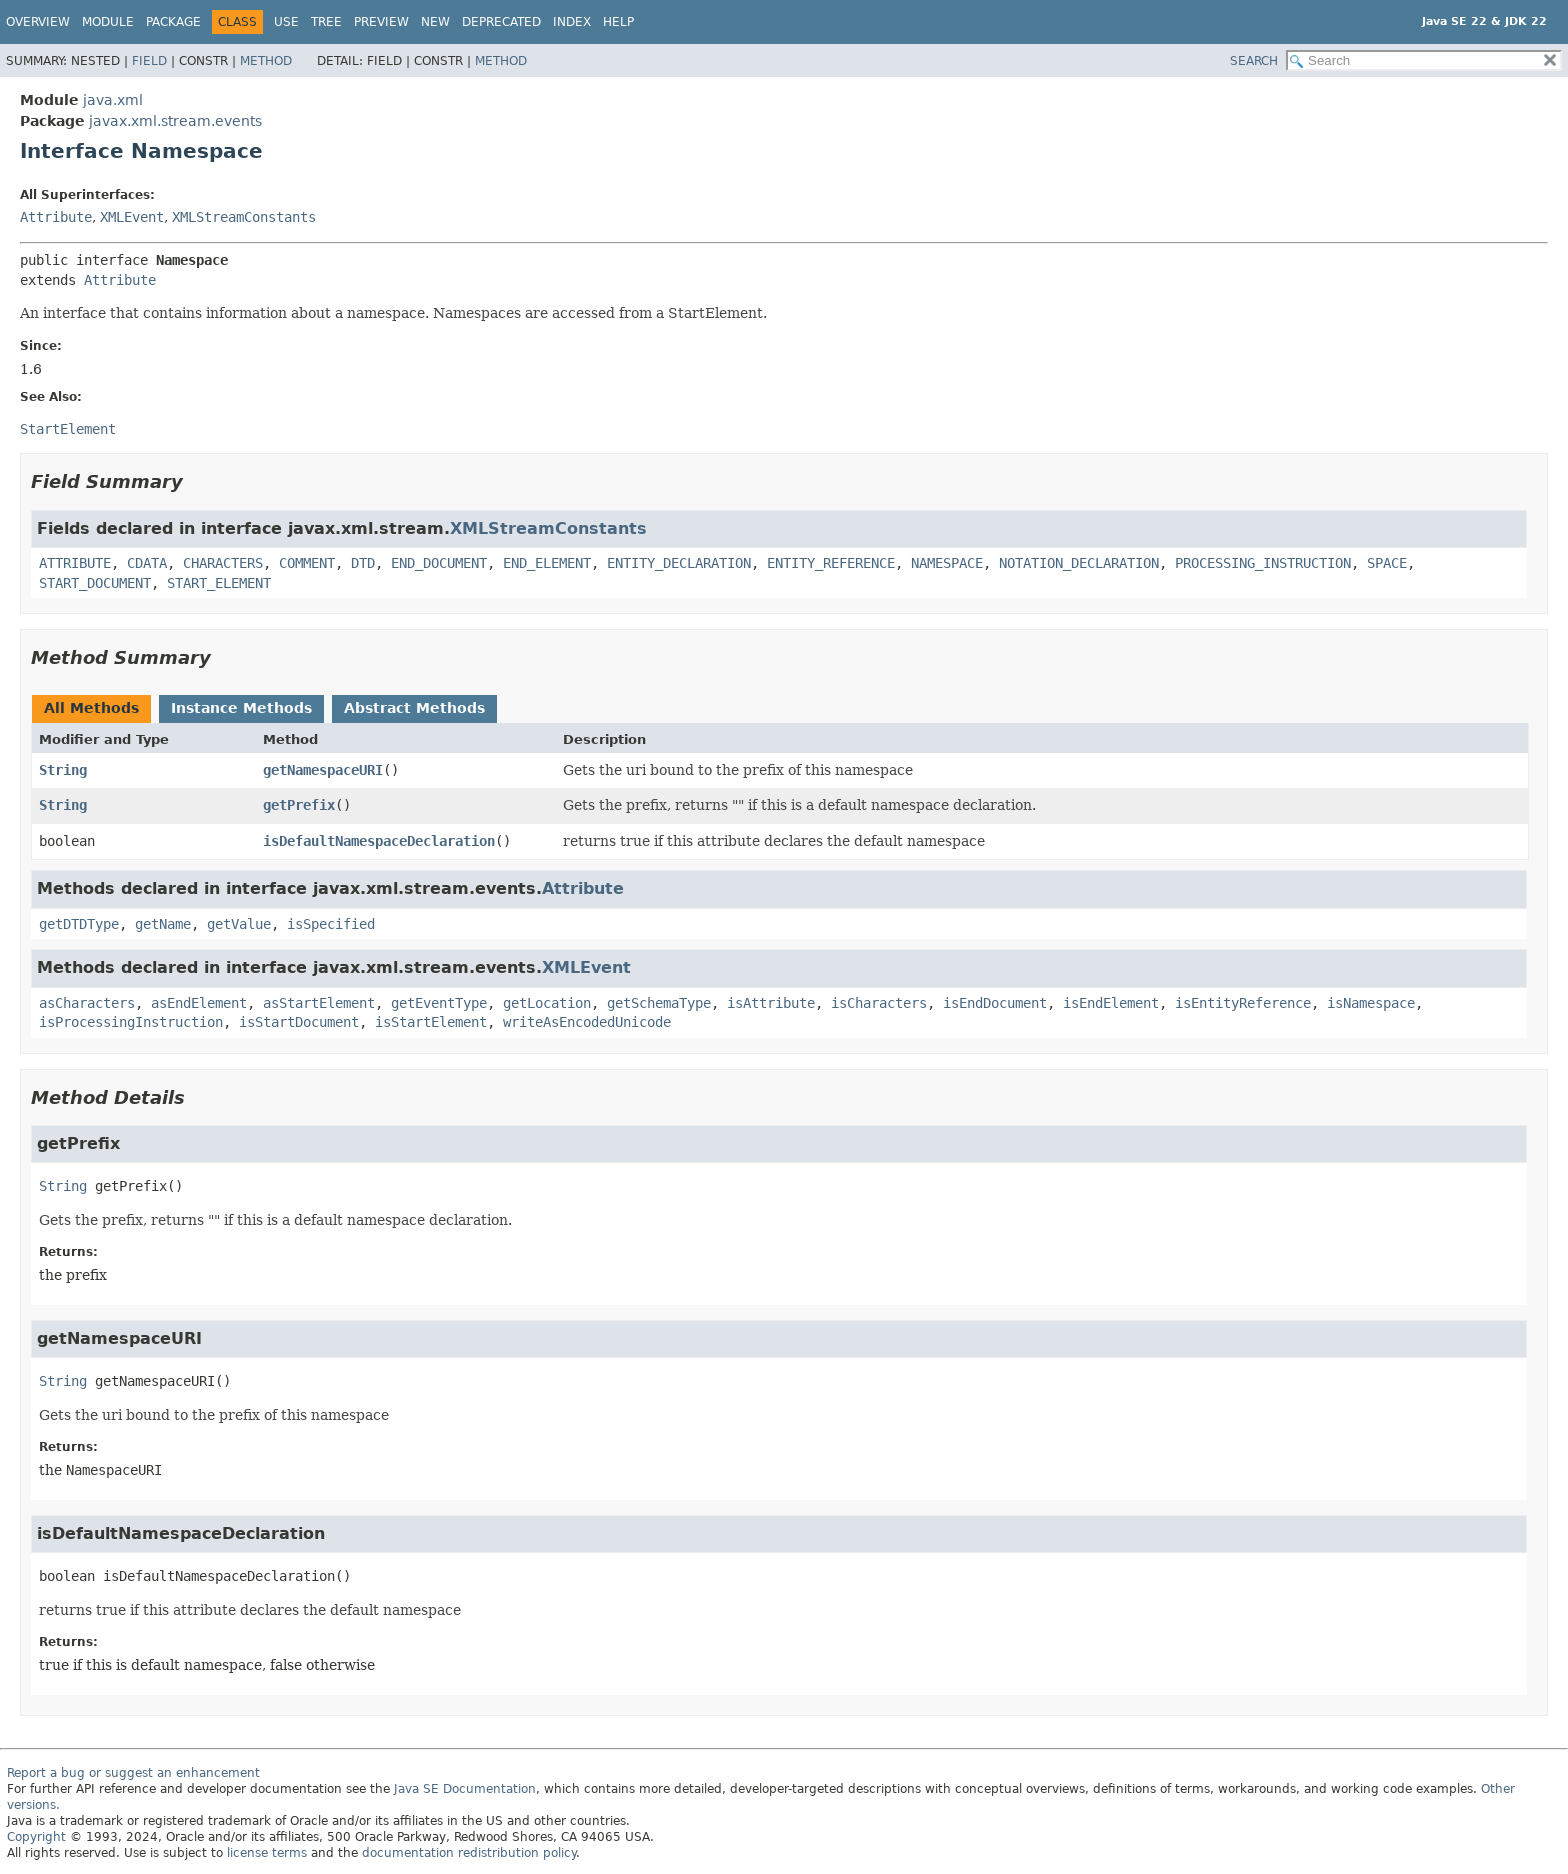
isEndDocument (995, 1003)
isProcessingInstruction (131, 1022)
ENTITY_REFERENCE (831, 563)
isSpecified (331, 924)
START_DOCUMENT (95, 583)
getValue (239, 924)
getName (163, 924)
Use (286, 22)
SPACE (1387, 563)
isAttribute (771, 1003)
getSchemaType (659, 1003)
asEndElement (199, 1003)
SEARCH (1254, 61)
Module (108, 22)
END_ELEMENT (547, 563)
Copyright (36, 1837)
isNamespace (1371, 1003)
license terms (267, 1853)
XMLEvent (132, 217)
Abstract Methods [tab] (414, 708)
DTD (363, 563)
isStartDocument (299, 1022)
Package (173, 22)
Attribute (56, 217)
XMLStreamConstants (244, 217)
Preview (381, 22)
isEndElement (1111, 1003)
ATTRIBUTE (75, 563)
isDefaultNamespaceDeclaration (379, 841)
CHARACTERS (223, 563)
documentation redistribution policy (469, 1853)
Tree (326, 22)
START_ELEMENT (219, 583)
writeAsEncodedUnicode (587, 1022)
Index (572, 22)
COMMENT (307, 563)
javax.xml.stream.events (175, 121)
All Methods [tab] (91, 708)
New (435, 22)
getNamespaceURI (323, 770)
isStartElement (431, 1022)
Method (266, 61)
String (63, 770)
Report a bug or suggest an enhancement (133, 1773)
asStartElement (319, 1003)
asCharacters (87, 1003)
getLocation (547, 1003)
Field (149, 61)
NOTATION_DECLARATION (1079, 563)
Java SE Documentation (465, 1789)
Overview (38, 22)
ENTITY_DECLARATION (679, 563)
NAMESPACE (947, 563)
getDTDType (79, 924)
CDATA (147, 563)
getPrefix (299, 805)
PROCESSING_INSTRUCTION (1263, 563)
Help (618, 22)
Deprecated (501, 22)
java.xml (113, 100)
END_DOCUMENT (439, 563)
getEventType (439, 1003)
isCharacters (879, 1003)
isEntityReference (1243, 1003)
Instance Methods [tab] (241, 708)
